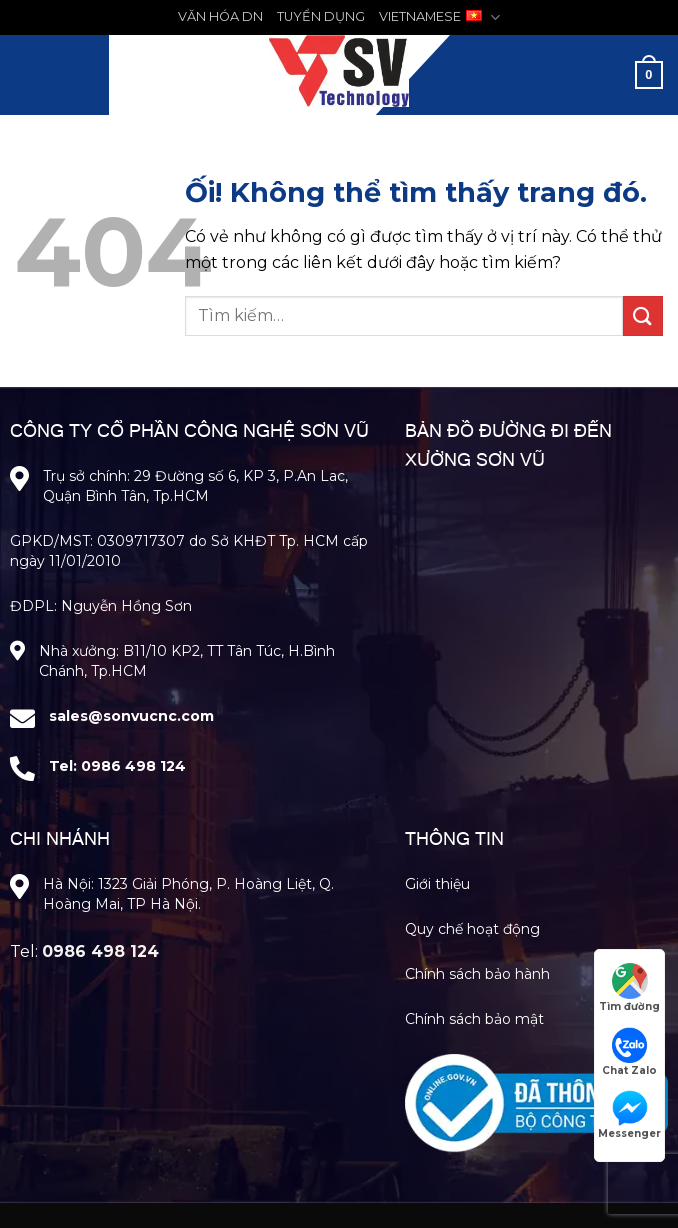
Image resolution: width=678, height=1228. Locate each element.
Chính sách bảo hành (477, 974)
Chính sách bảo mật (474, 1019)
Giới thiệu (437, 884)
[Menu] (33, 74)
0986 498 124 (133, 766)
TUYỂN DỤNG (321, 16)
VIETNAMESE (439, 17)
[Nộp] (643, 315)
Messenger (629, 1115)
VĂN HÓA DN (220, 16)
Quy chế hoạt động (472, 929)
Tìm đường (629, 988)
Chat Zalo (629, 1052)
